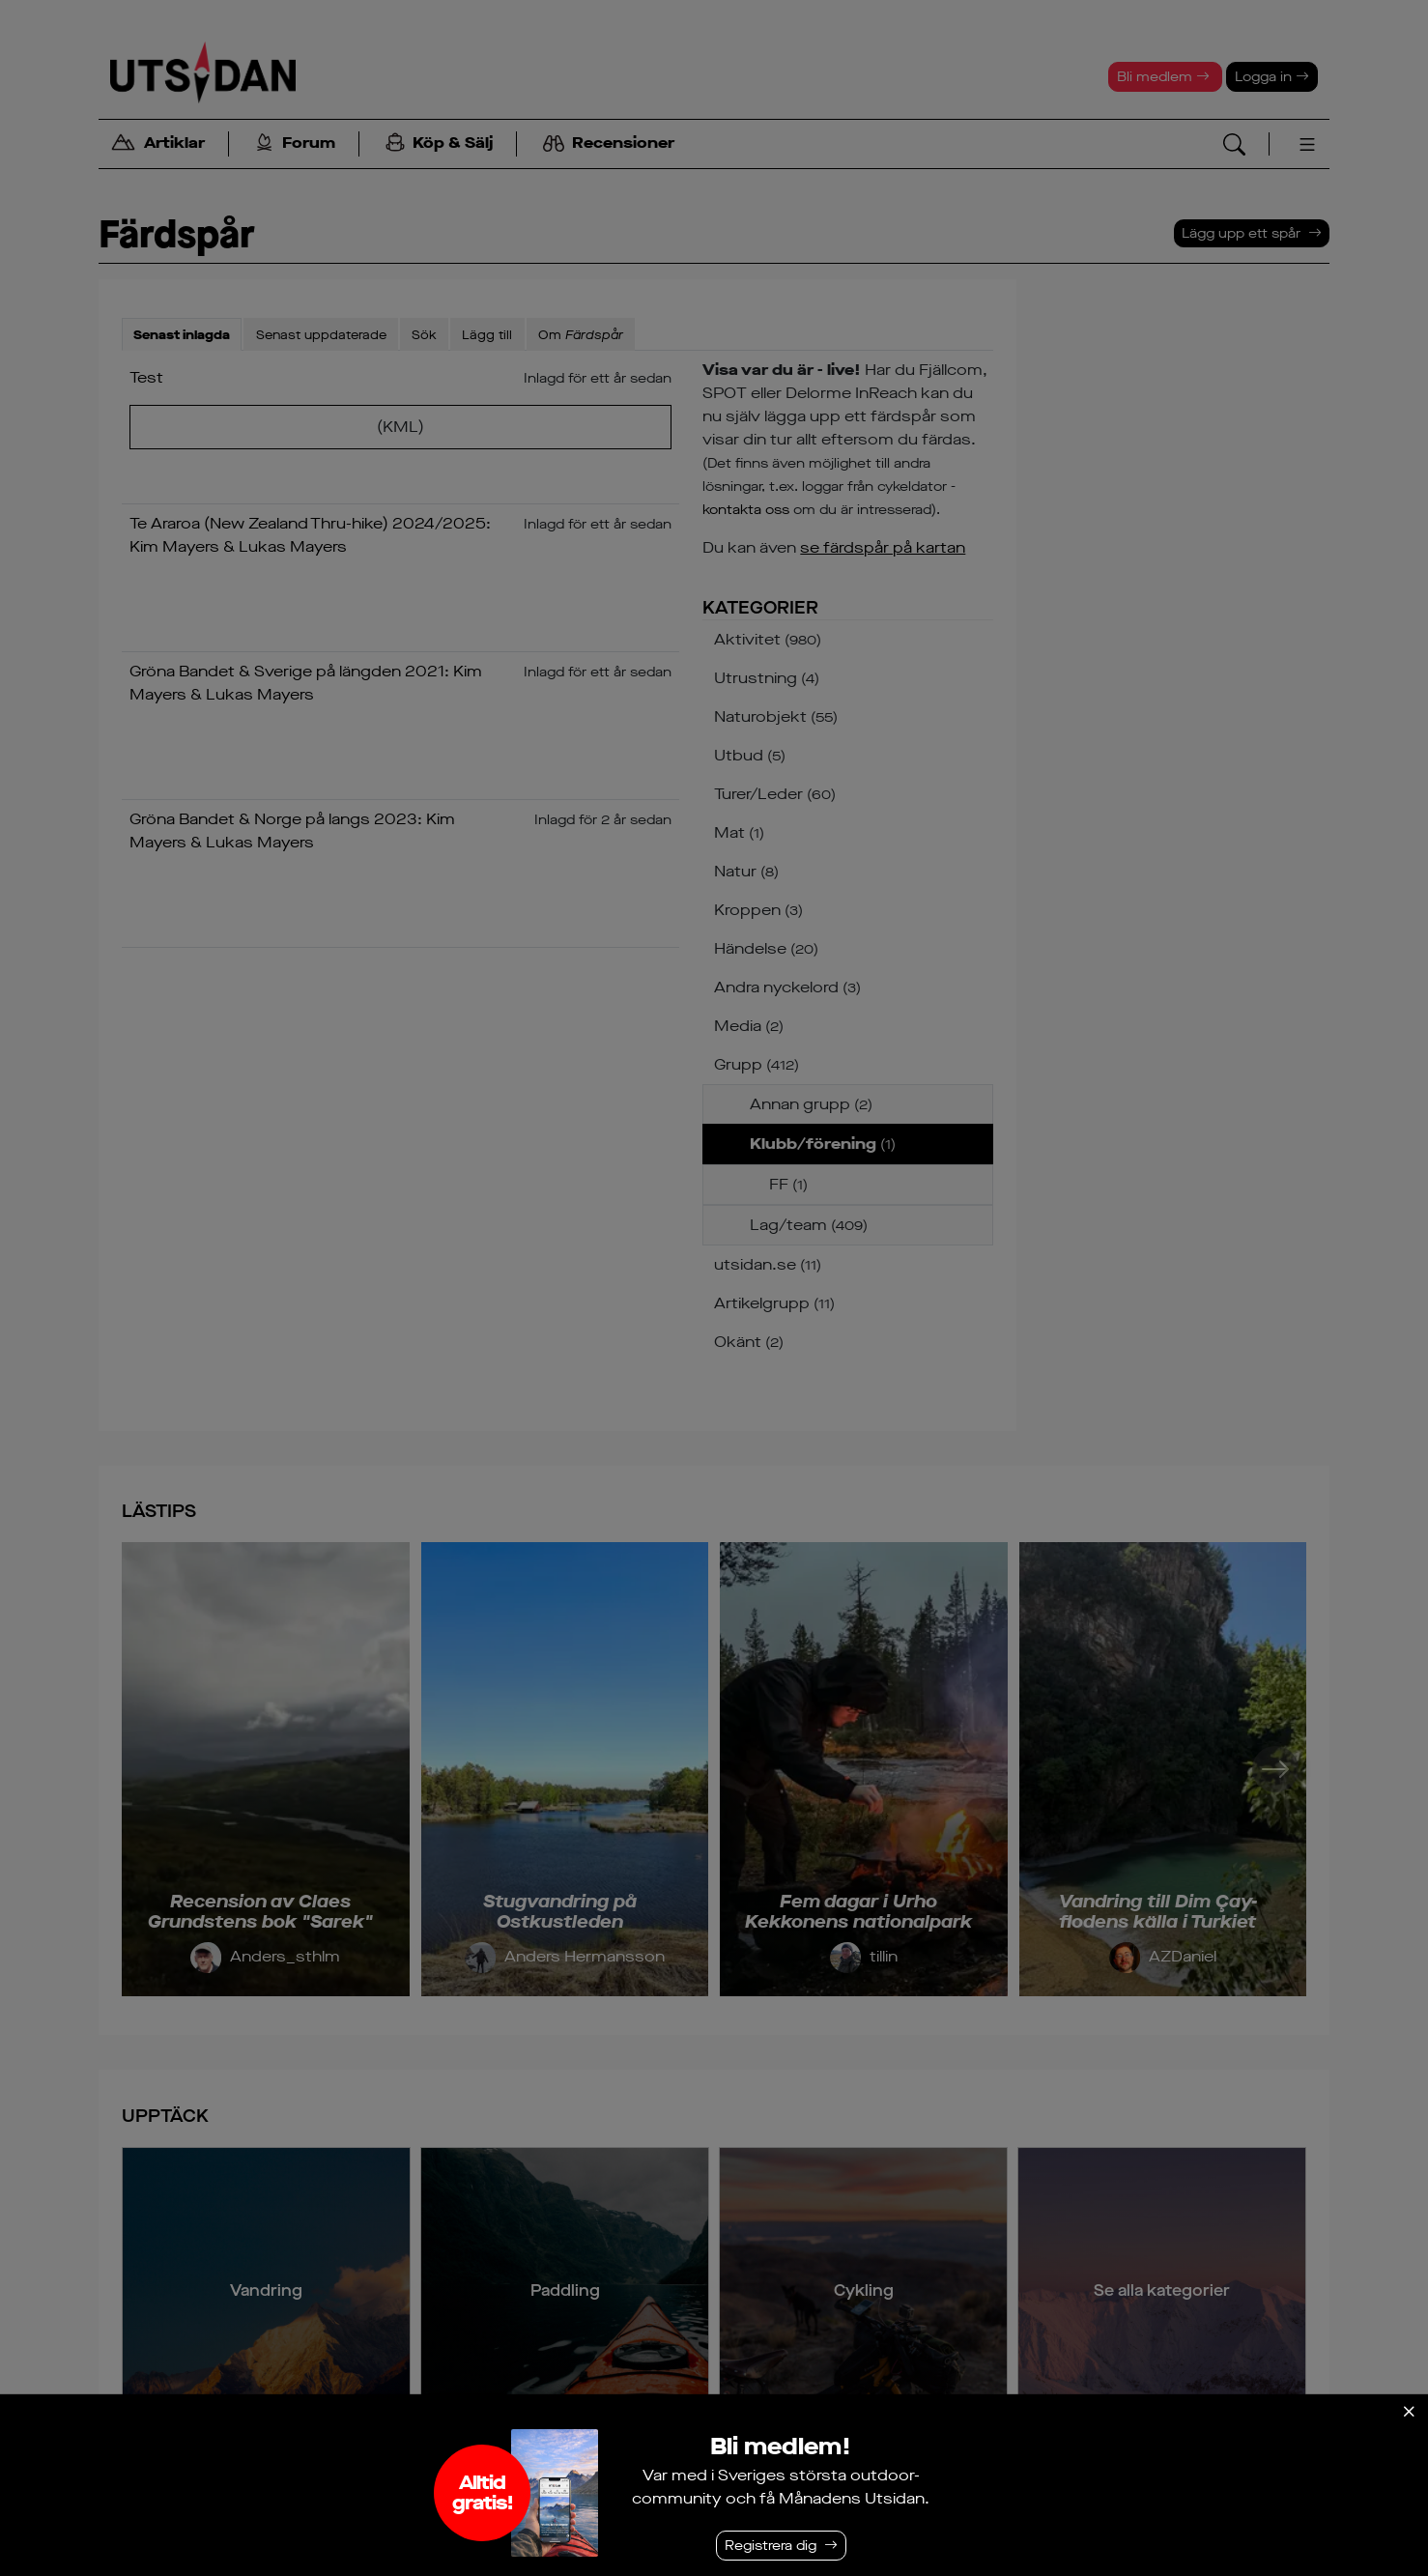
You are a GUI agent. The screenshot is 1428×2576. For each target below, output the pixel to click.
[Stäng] (1408, 2411)
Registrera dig (770, 2545)
